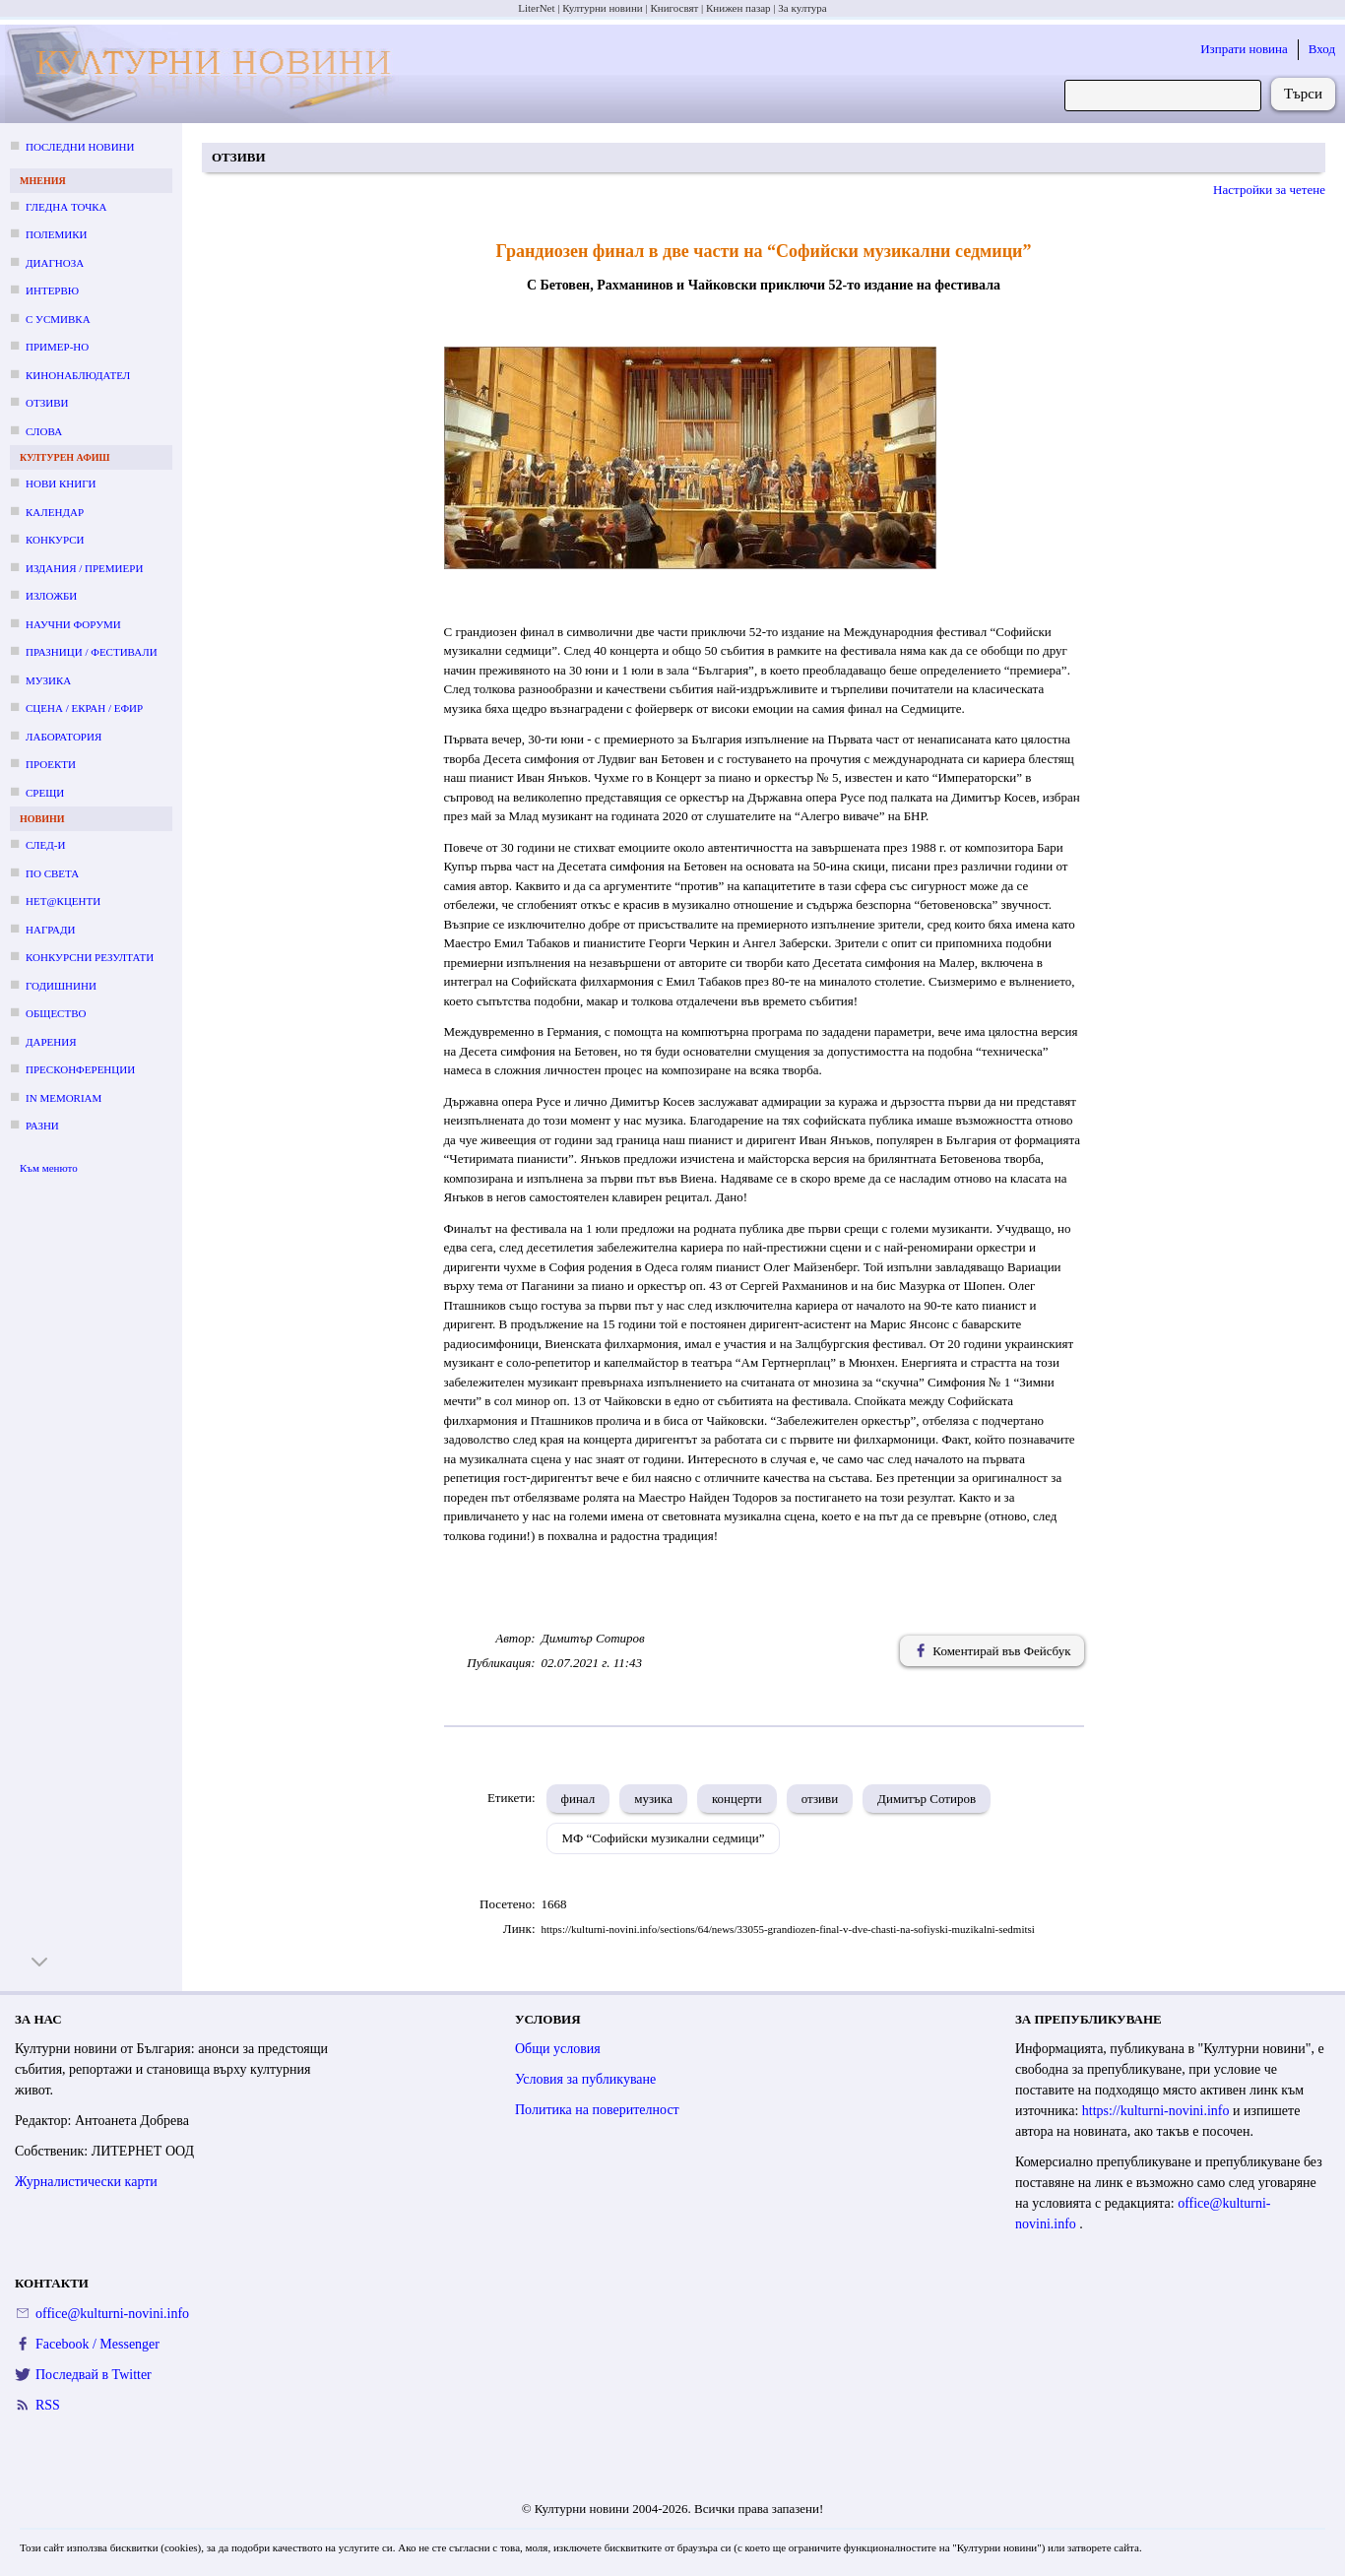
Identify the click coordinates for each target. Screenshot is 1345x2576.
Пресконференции (80, 1069)
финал (578, 1798)
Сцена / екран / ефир (84, 708)
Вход (1322, 48)
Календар (55, 512)
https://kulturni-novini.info (1157, 2110)
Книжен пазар (738, 8)
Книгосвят (674, 8)
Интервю (52, 290)
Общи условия (558, 2048)
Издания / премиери (84, 568)
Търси (1303, 93)
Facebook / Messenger (97, 2344)
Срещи (45, 793)
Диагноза (55, 263)
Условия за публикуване (585, 2079)
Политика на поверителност (597, 2109)
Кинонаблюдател (78, 375)
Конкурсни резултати (90, 957)
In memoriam (63, 1098)
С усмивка (58, 319)
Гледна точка (66, 207)
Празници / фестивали (92, 652)
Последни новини (80, 147)
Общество (56, 1013)
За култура (802, 8)
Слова (44, 431)
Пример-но (57, 347)
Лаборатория (63, 736)
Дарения (51, 1042)
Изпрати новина (1244, 48)
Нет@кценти (63, 901)
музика (653, 1798)
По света (52, 873)
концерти (737, 1798)
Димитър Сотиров (926, 1798)
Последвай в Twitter (93, 2374)
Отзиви (47, 403)
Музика (48, 680)
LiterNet (536, 8)
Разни (42, 1125)
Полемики (57, 234)
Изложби (51, 596)
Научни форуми (73, 624)
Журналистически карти (86, 2181)
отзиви (819, 1798)
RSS (47, 2405)
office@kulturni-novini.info (112, 2313)
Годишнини (61, 986)
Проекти (51, 764)
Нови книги (61, 483)
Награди (50, 929)
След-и (45, 845)
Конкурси (55, 540)
